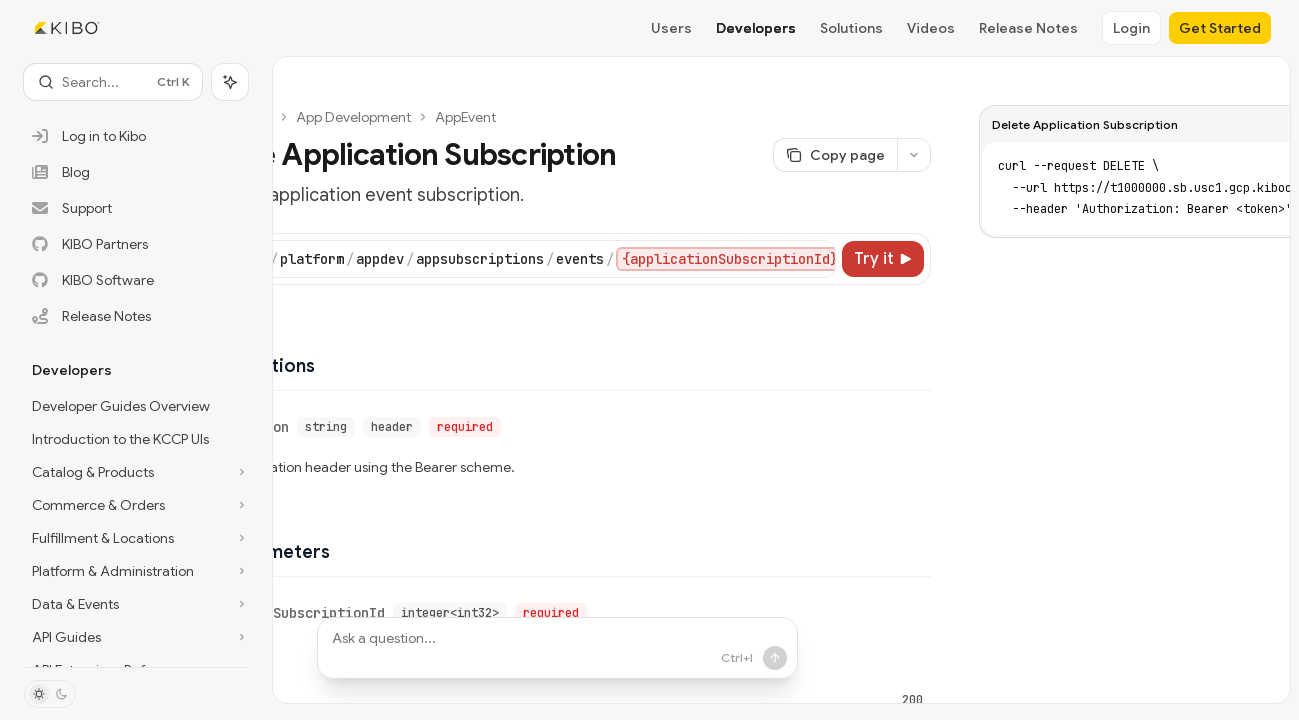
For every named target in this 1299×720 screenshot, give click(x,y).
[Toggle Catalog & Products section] (136, 472)
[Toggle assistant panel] (230, 82)
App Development (353, 117)
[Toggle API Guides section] (136, 637)
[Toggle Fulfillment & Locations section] (136, 538)
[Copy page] (835, 155)
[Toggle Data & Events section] (136, 604)
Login (1131, 28)
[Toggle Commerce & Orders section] (136, 505)
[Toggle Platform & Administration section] (136, 571)
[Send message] (727, 658)
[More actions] (914, 155)
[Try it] (883, 259)
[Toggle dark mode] (50, 694)
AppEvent (465, 117)
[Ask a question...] (558, 648)
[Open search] (113, 82)
